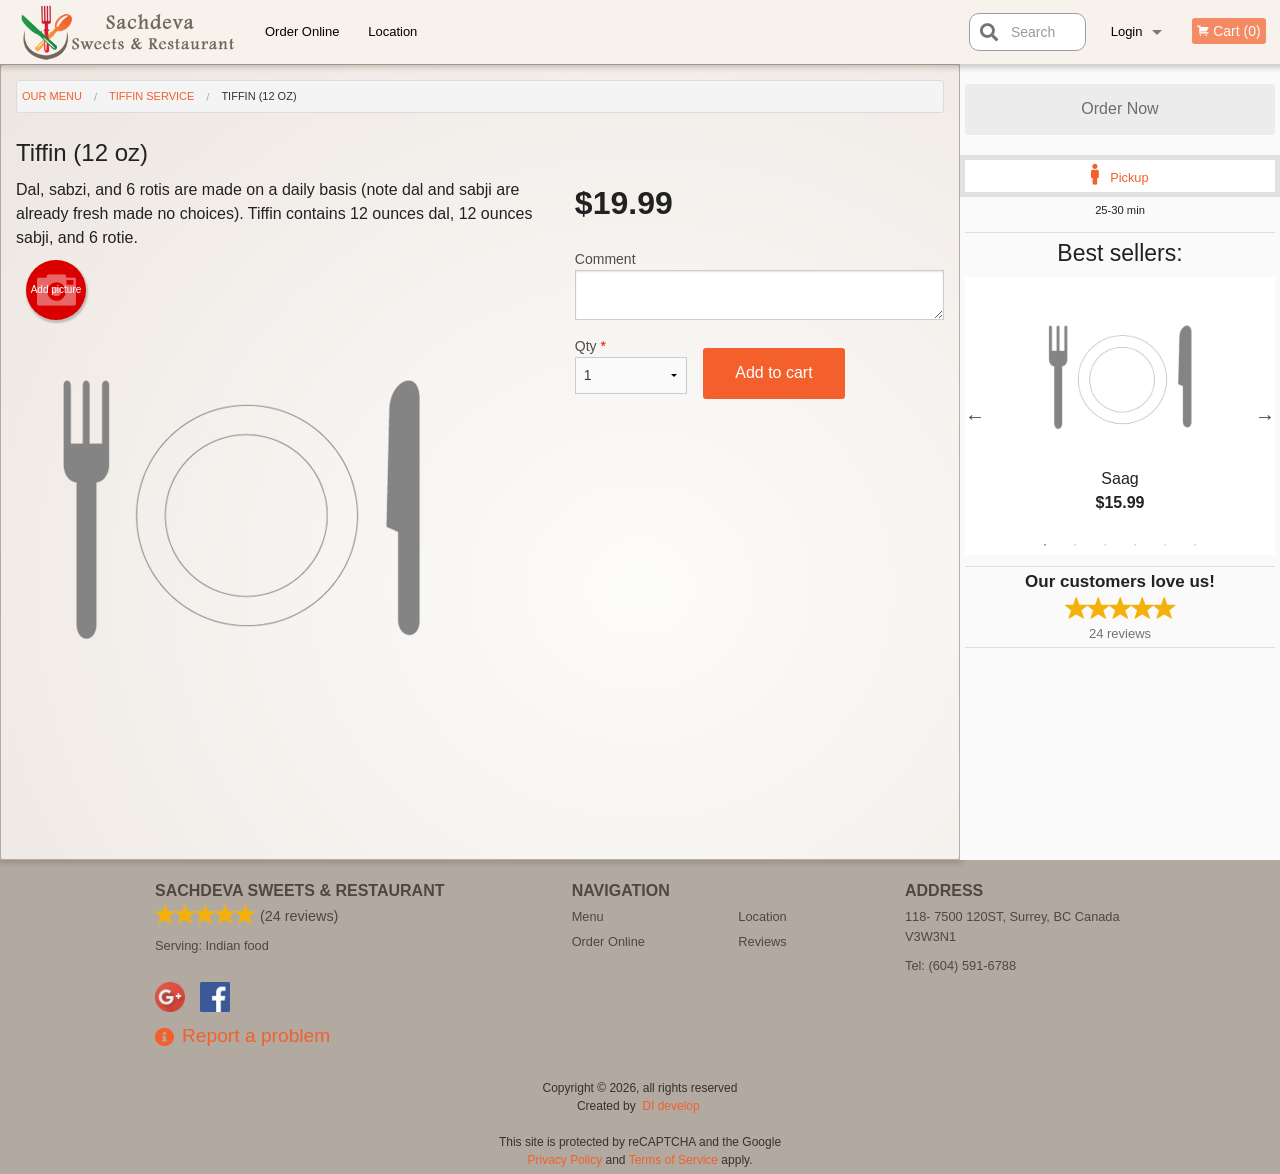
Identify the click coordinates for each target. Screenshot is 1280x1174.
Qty (631, 366)
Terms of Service (673, 1160)
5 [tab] (1165, 545)
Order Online (302, 31)
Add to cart (773, 372)
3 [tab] (1105, 545)
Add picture (56, 290)
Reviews (762, 941)
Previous (975, 416)
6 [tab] (1195, 545)
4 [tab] (1135, 545)
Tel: (960, 965)
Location (392, 31)
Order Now (1119, 108)
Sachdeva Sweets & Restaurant (300, 890)
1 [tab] (1045, 545)
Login (1127, 31)
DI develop (670, 1106)
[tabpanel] (1120, 416)
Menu (588, 916)
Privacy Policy (565, 1160)
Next (1265, 416)
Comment (759, 285)
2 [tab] (1075, 545)
